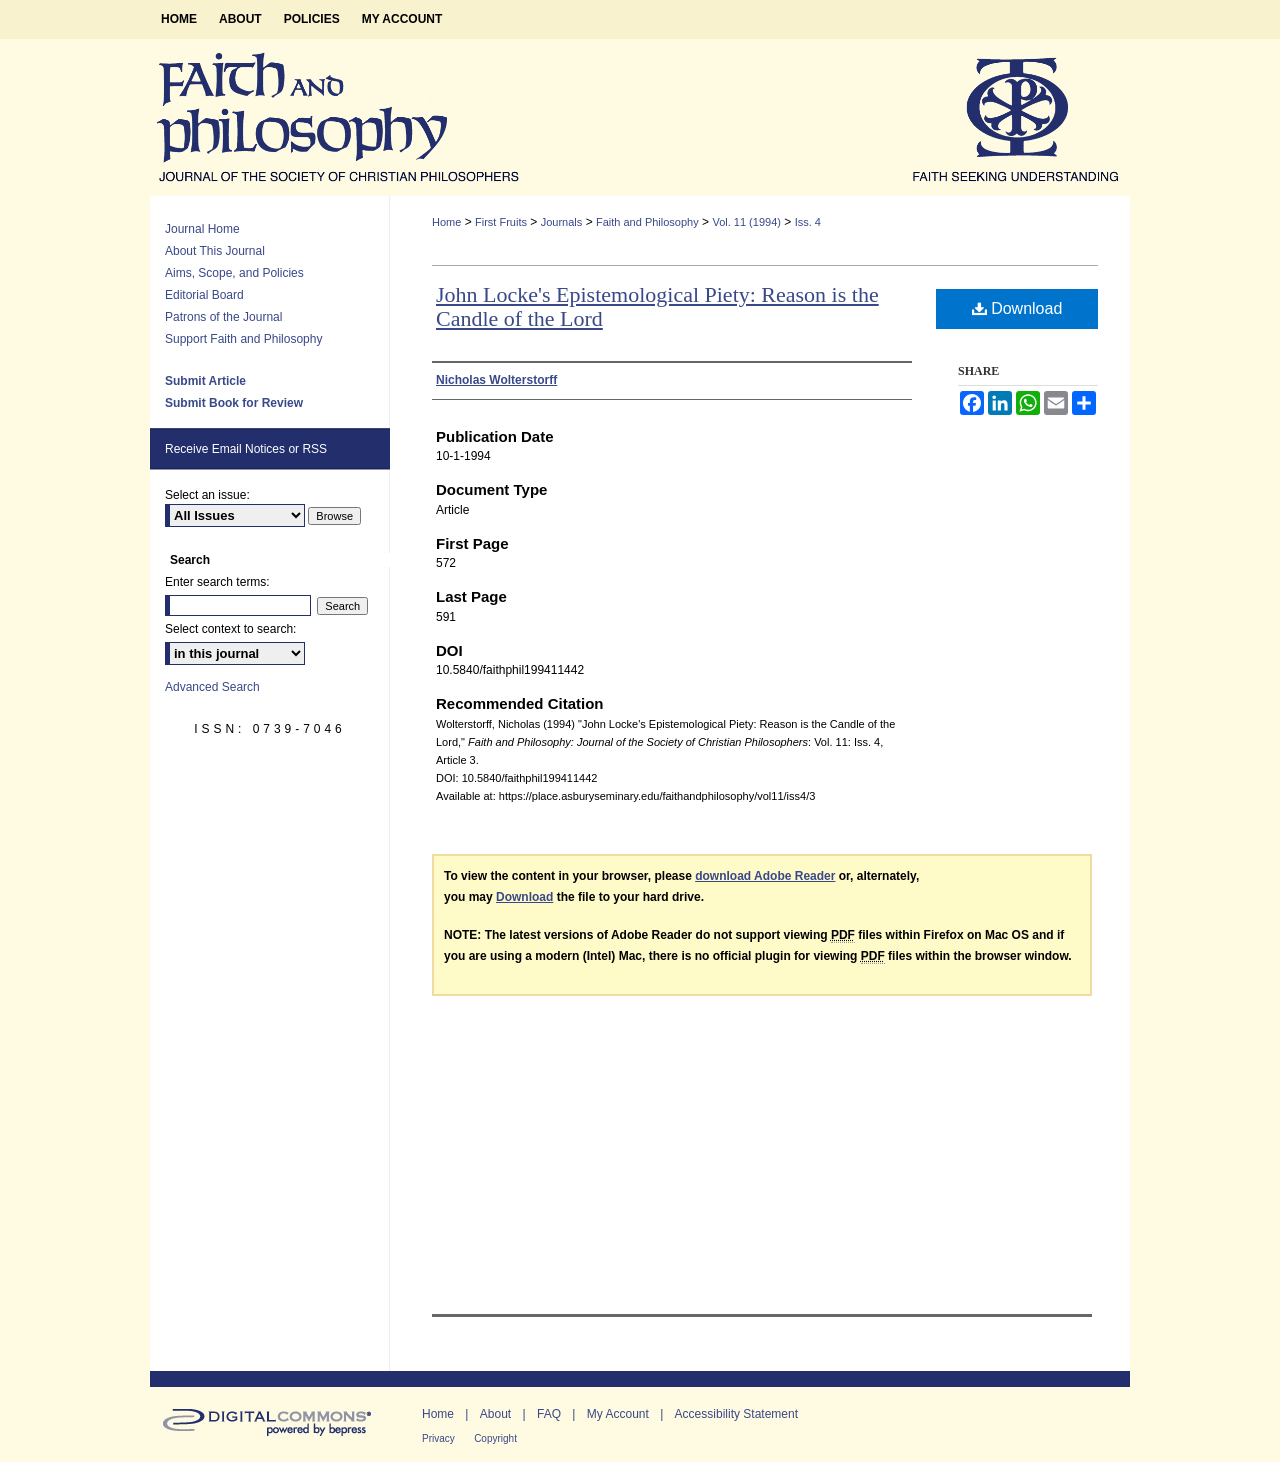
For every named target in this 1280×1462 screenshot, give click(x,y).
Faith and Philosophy (647, 222)
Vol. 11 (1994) (746, 222)
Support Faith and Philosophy (243, 339)
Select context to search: (230, 629)
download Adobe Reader (765, 876)
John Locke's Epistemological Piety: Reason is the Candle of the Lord (657, 306)
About (495, 1414)
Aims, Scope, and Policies (234, 273)
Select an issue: (207, 495)
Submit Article (205, 381)
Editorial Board (204, 295)
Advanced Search (212, 687)
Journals (562, 222)
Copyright (495, 1438)
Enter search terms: (217, 582)
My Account (618, 1414)
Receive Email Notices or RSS (246, 449)
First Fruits (501, 222)
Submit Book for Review (234, 403)
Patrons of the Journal (223, 317)
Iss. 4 (808, 222)
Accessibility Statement (736, 1414)
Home (446, 222)
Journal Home (202, 229)
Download (1017, 308)
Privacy (438, 1438)
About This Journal (215, 251)
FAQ (549, 1414)
